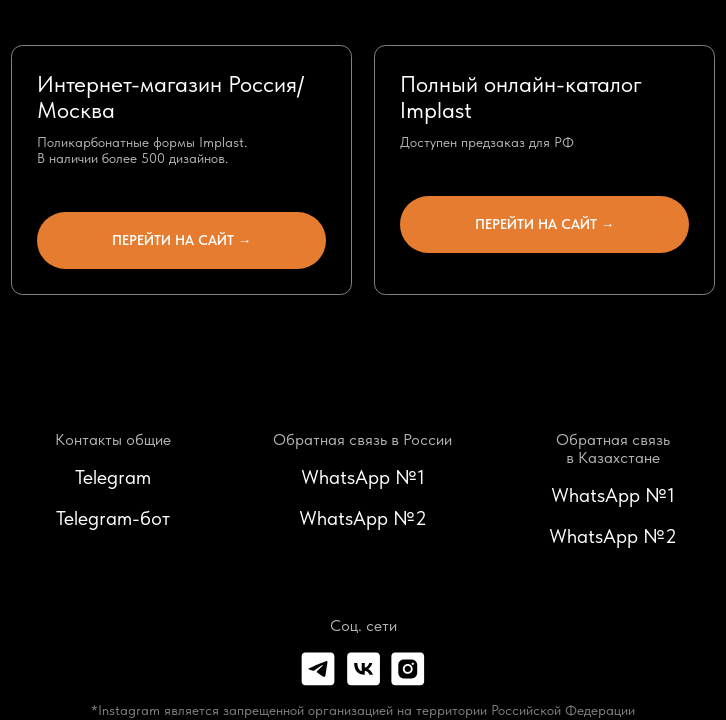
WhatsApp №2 (363, 518)
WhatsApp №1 (363, 477)
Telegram (113, 477)
